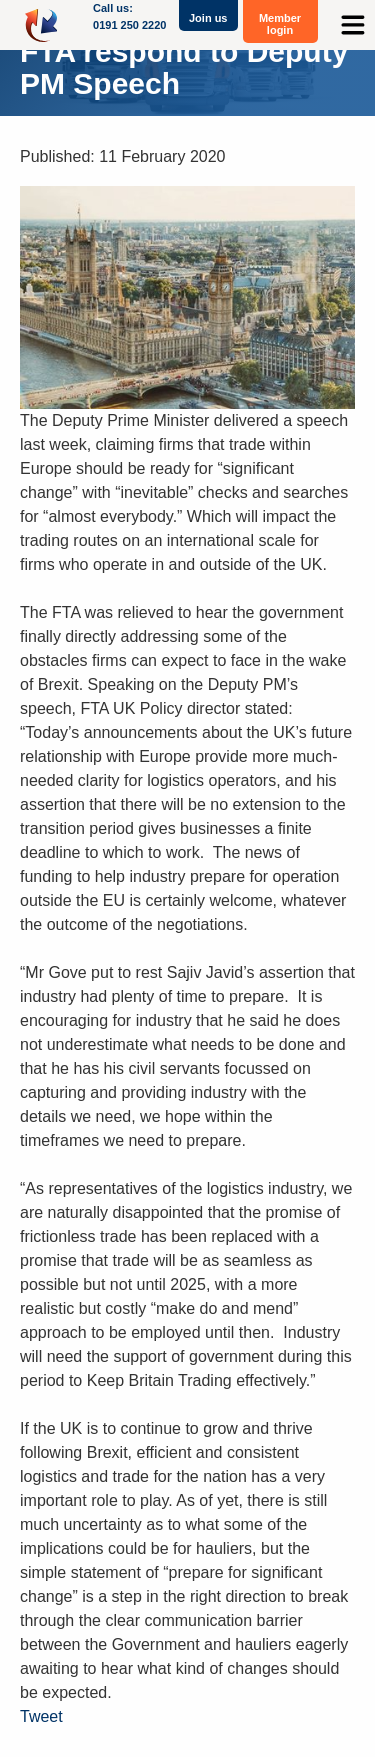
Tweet (41, 1716)
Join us (208, 18)
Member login (280, 24)
